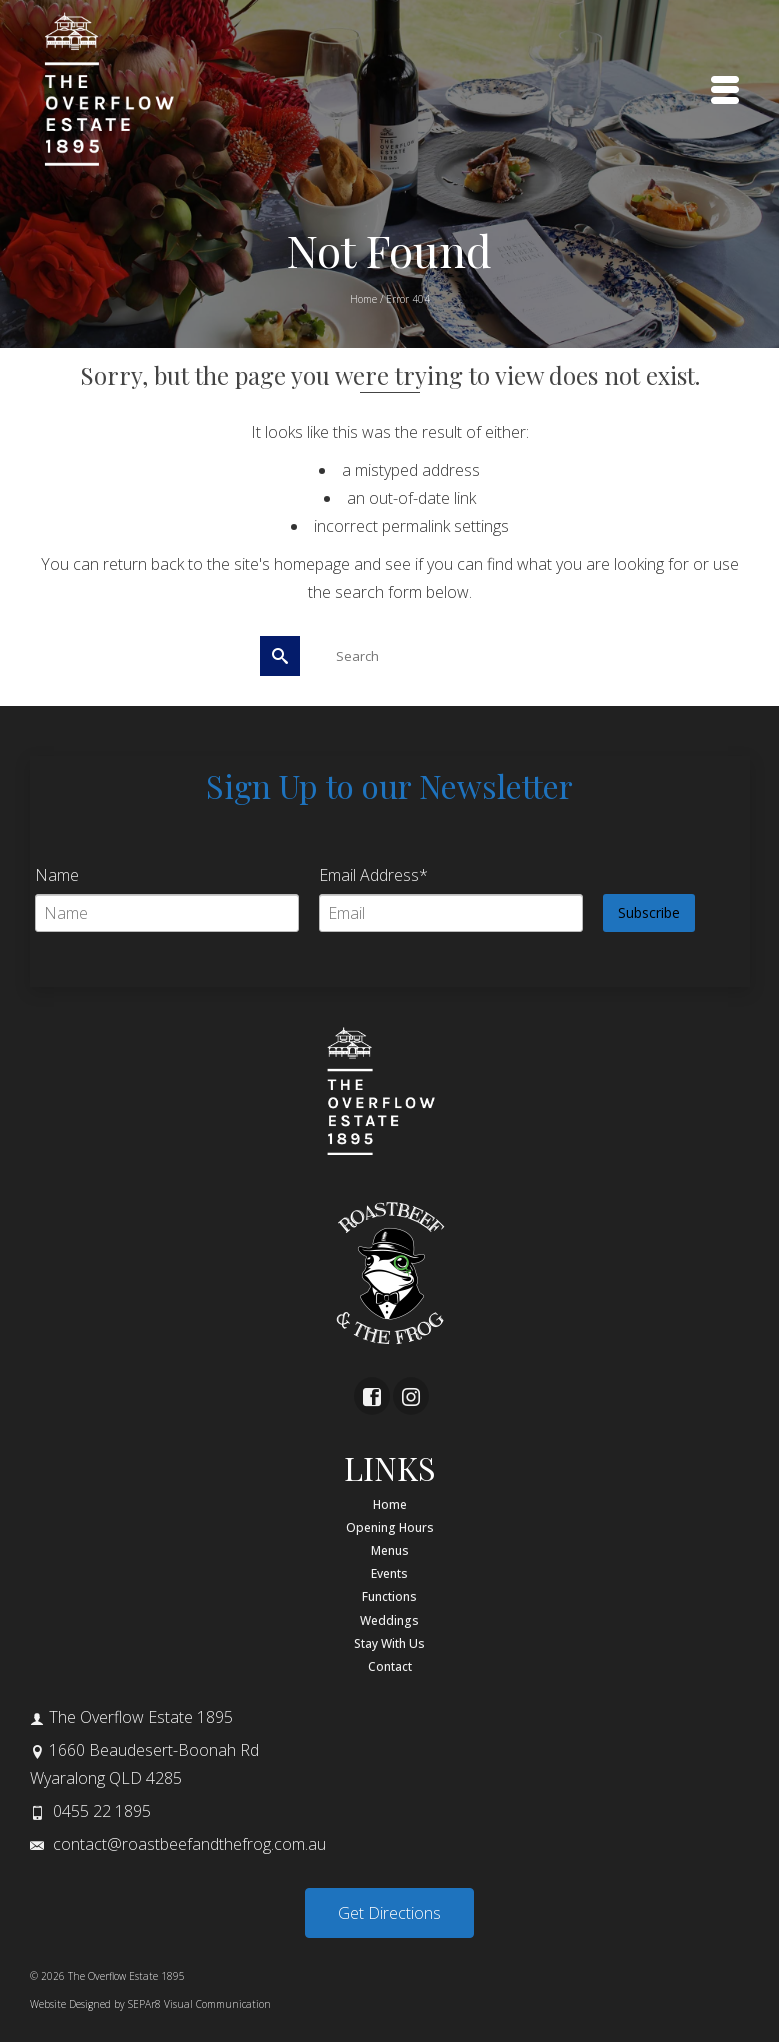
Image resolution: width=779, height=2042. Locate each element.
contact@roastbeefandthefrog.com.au (178, 1844)
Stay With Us (389, 1643)
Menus (390, 1550)
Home (390, 1504)
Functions (389, 1596)
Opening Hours (390, 1527)
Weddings (389, 1620)
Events (389, 1573)
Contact (390, 1666)
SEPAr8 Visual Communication (199, 2004)
